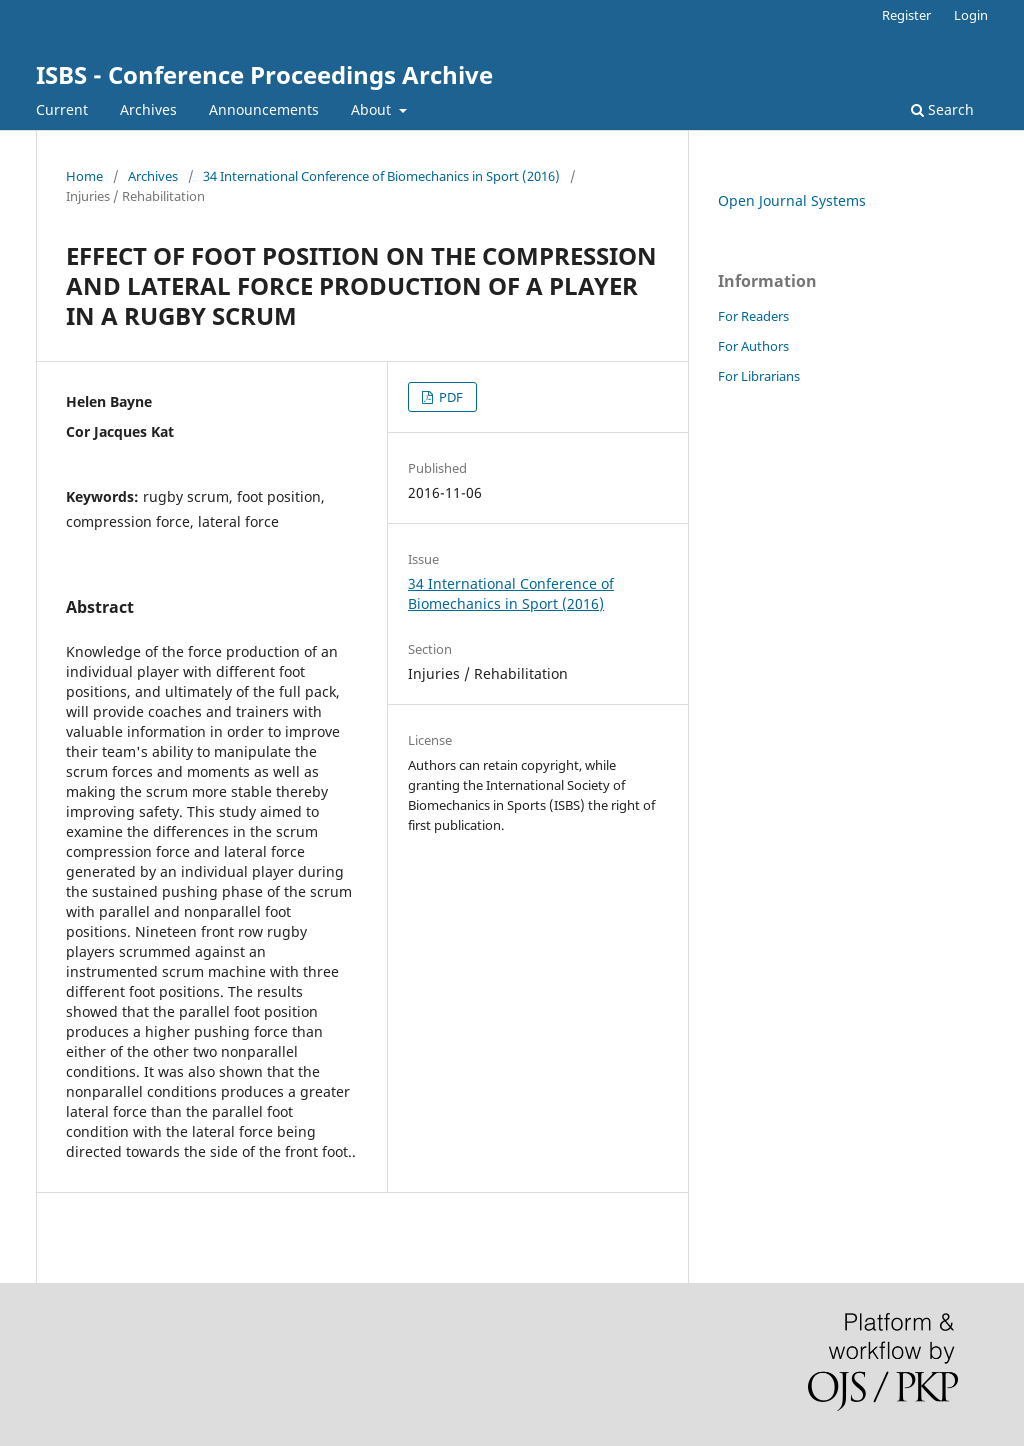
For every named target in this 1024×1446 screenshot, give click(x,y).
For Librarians (759, 376)
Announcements (264, 109)
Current (62, 109)
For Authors (753, 346)
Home (84, 176)
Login (971, 15)
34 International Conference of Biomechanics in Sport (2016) (381, 176)
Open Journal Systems (792, 200)
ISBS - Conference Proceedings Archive (264, 74)
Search (942, 109)
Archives (148, 109)
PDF (449, 397)
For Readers (753, 316)
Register (906, 15)
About (373, 109)
